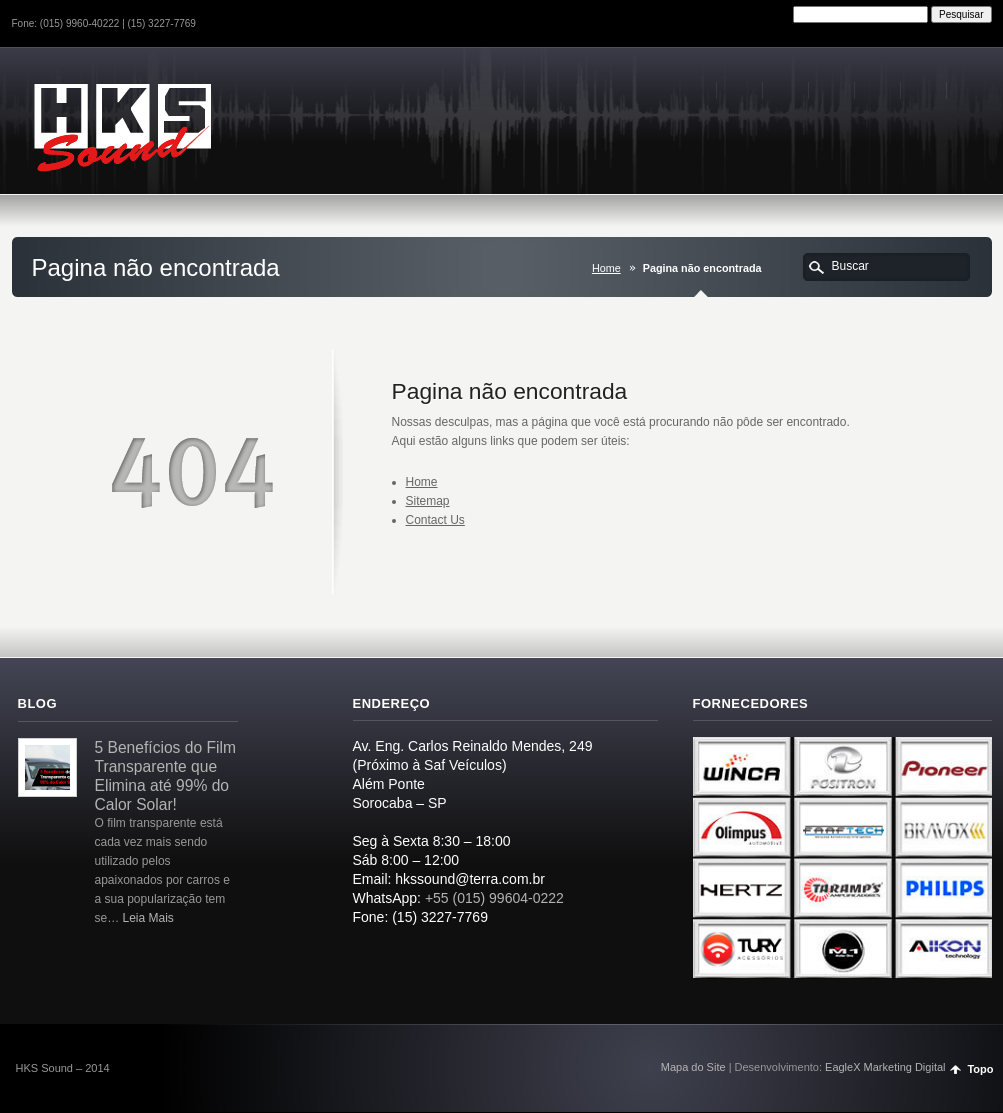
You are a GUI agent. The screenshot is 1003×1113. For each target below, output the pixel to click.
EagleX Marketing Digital (885, 1067)
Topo (980, 1069)
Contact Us (435, 520)
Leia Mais (148, 918)
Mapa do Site (693, 1067)
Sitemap (428, 501)
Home (606, 268)
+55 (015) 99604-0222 (494, 898)
